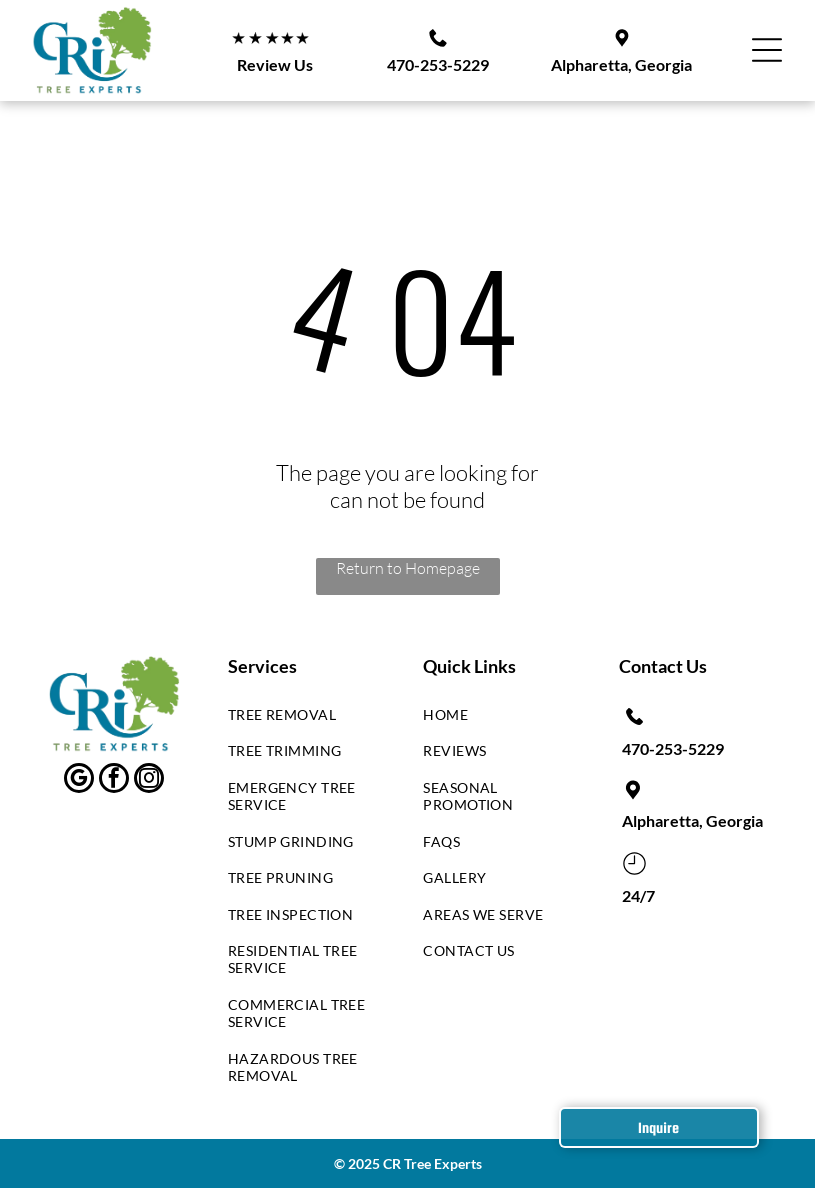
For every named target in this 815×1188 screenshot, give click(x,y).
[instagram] (149, 780)
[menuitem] (302, 719)
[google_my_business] (79, 780)
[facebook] (114, 780)
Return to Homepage (408, 568)
